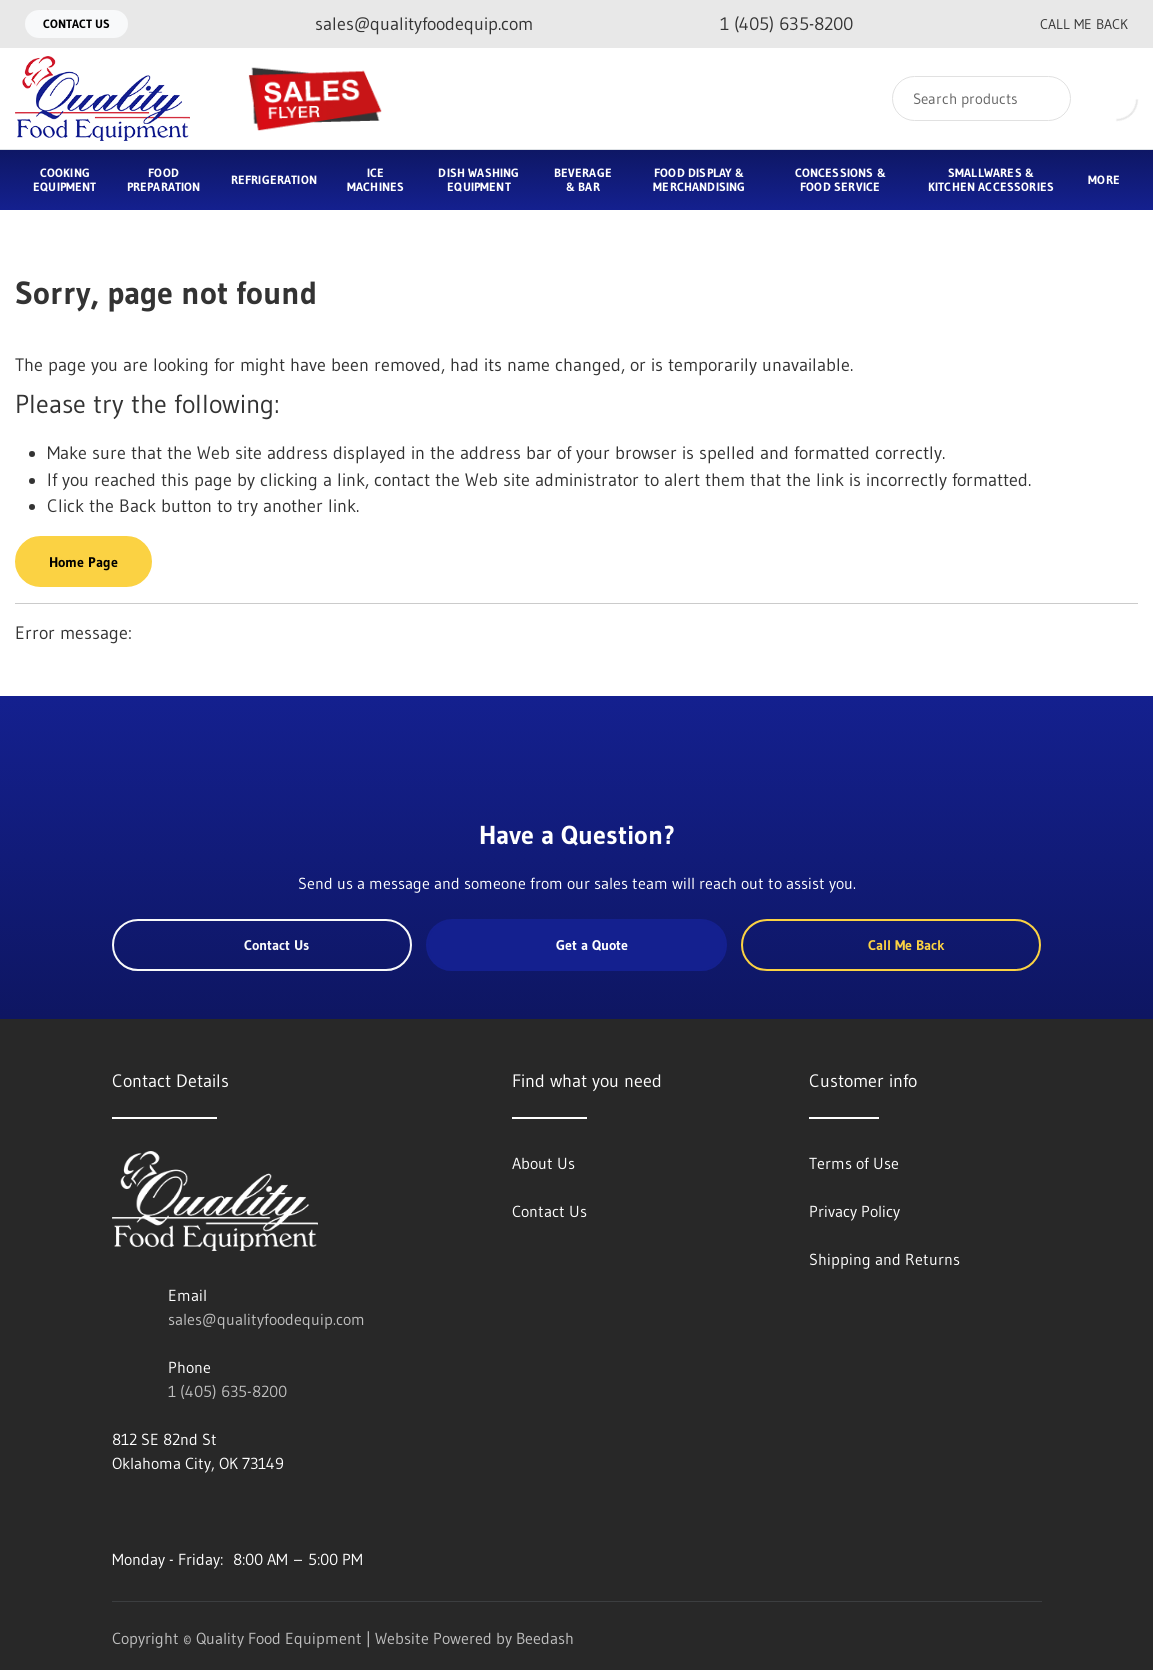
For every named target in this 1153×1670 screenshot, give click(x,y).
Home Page (83, 562)
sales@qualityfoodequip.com (266, 1319)
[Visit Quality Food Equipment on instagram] (205, 1511)
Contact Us (76, 23)
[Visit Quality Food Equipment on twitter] (163, 1511)
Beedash (545, 1638)
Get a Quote (577, 945)
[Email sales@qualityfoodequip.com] (408, 24)
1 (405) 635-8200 (227, 1391)
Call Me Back (1068, 24)
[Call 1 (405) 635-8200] (770, 24)
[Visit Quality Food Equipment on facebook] (121, 1511)
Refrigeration (274, 179)
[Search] (981, 98)
